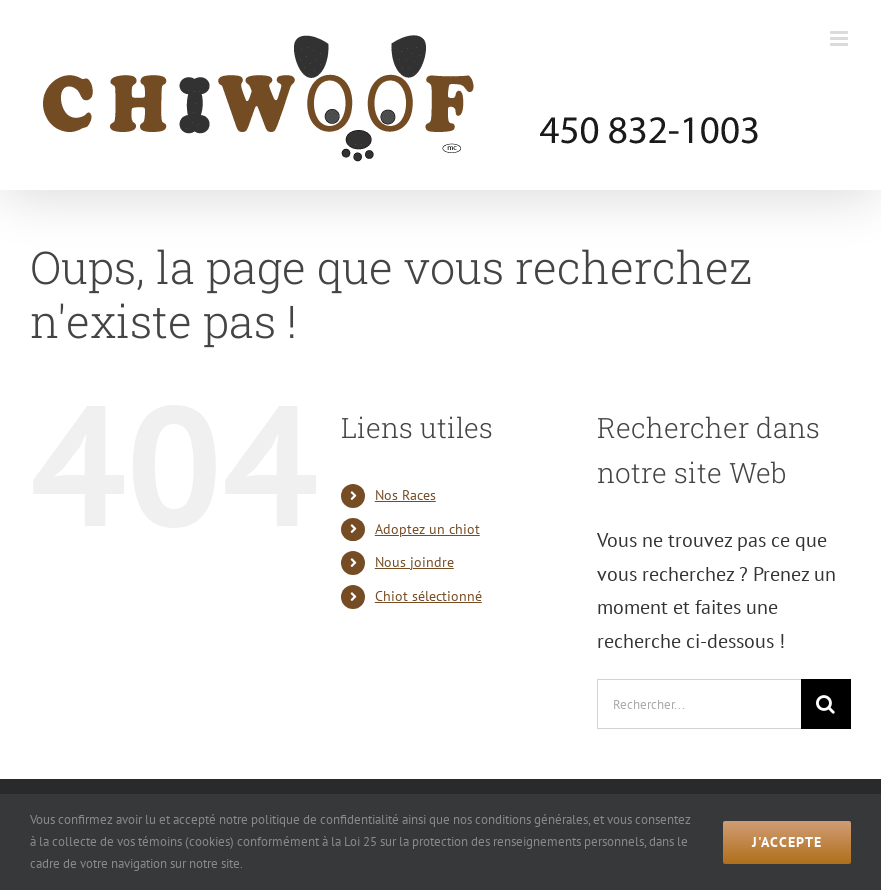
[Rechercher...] (699, 704)
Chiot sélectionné (428, 596)
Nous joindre (414, 562)
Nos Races (405, 495)
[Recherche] (826, 704)
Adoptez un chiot (427, 529)
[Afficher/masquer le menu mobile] (840, 38)
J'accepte (787, 842)
